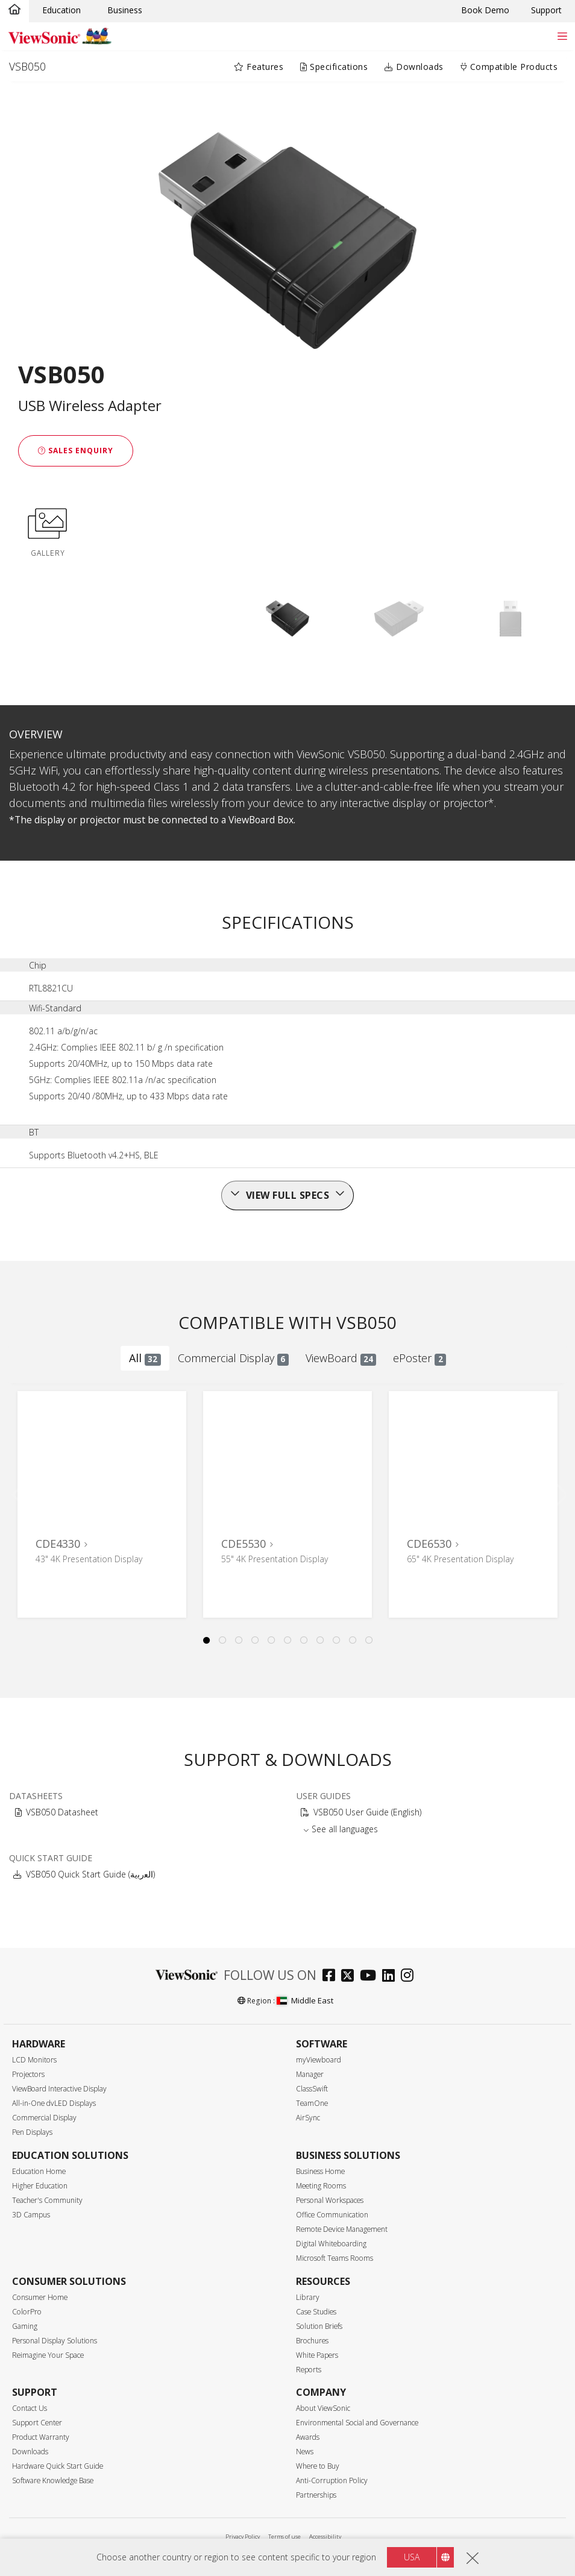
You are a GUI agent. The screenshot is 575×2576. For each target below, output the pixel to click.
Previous (23, 1492)
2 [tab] (222, 1641)
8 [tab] (320, 1641)
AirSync (308, 2118)
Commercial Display (44, 2118)
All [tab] (145, 1358)
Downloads (414, 66)
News (304, 2451)
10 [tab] (353, 1641)
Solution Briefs (319, 2326)
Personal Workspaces (329, 2200)
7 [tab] (304, 1641)
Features (258, 66)
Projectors (28, 2074)
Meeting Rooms (321, 2186)
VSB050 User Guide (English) (367, 1812)
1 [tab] (206, 1641)
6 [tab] (287, 1641)
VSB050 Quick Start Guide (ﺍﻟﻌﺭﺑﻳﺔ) (90, 1874)
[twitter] (350, 1976)
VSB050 (27, 66)
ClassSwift (312, 2089)
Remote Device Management (342, 2229)
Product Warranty (40, 2437)
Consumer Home (40, 2297)
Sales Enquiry (75, 450)
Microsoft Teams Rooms (334, 2258)
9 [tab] (336, 1641)
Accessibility (325, 2536)
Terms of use (284, 2536)
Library (307, 2297)
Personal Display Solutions (54, 2341)
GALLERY (48, 530)
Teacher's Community (47, 2200)
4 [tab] (255, 1641)
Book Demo (485, 10)
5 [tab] (271, 1641)
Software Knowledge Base (52, 2480)
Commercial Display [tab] (233, 1358)
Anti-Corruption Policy (332, 2480)
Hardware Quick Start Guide (57, 2466)
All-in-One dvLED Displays (54, 2103)
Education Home (39, 2171)
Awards (307, 2437)
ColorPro (27, 2312)
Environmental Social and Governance (357, 2422)
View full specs (288, 1195)
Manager (310, 2074)
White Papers (317, 2355)
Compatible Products (509, 66)
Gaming (24, 2326)
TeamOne (312, 2103)
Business (124, 10)
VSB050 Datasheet (62, 1812)
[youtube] (371, 1976)
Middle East (305, 2000)
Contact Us (29, 2408)
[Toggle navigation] (562, 36)
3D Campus (31, 2215)
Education (61, 10)
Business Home (320, 2171)
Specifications (334, 66)
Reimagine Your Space (48, 2355)
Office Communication (332, 2215)
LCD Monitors (34, 2060)
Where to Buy (317, 2466)
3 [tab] (239, 1641)
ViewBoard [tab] (341, 1358)
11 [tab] (369, 1641)
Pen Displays (32, 2132)
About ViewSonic (323, 2408)
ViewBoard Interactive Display (59, 2089)
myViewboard (318, 2060)
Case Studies (316, 2312)
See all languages (345, 1829)
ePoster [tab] (419, 1358)
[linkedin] (391, 1976)
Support (546, 10)
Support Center (37, 2422)
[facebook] (331, 1976)
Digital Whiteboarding (331, 2243)
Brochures (312, 2341)
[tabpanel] (101, 1504)
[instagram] (410, 1976)
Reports (308, 2369)
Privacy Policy (242, 2536)
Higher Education (40, 2186)
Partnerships (316, 2495)
